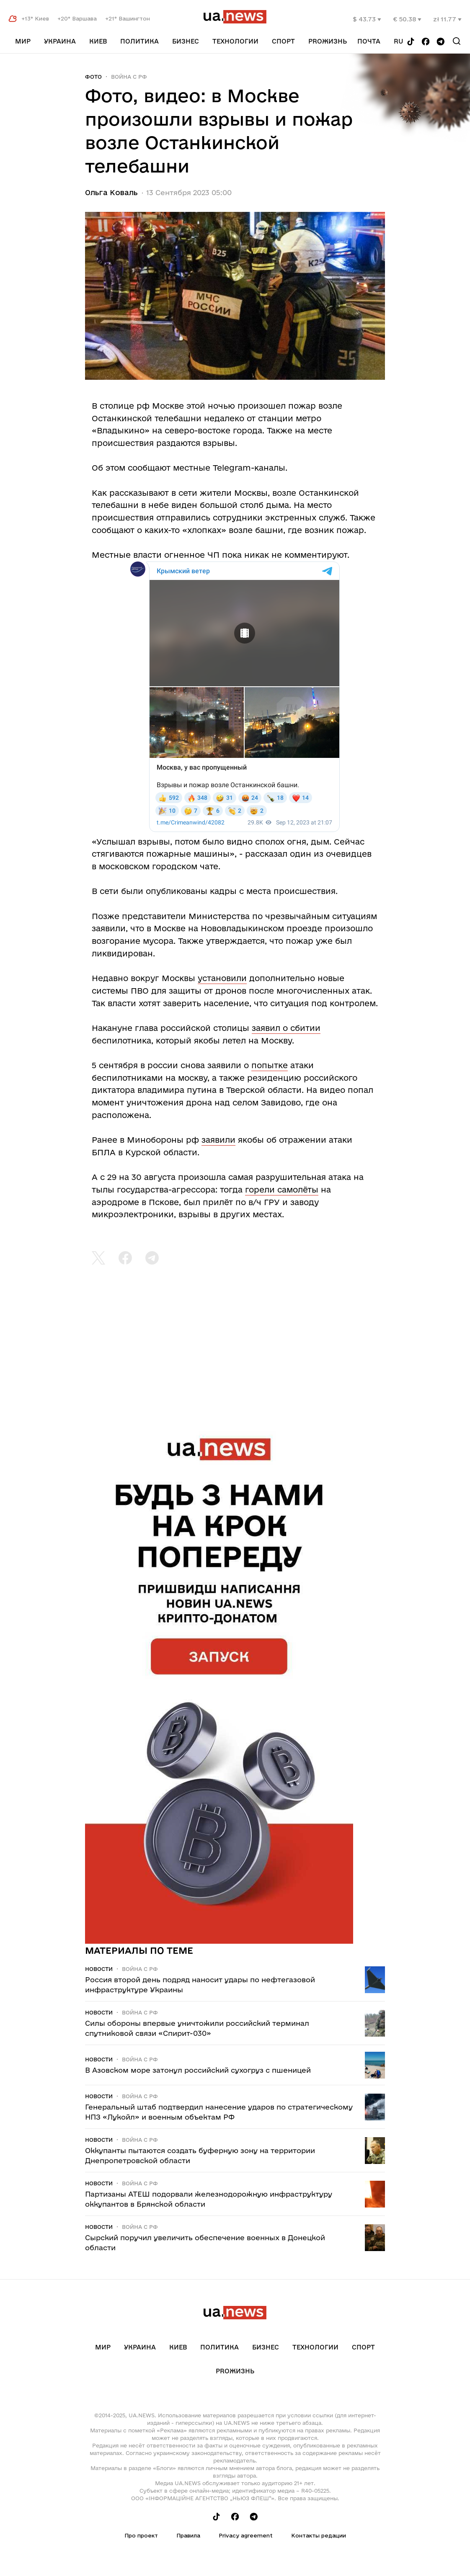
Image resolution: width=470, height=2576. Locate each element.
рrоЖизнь (327, 41)
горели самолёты (281, 1189)
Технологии (235, 41)
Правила (188, 2535)
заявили (218, 1139)
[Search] (457, 41)
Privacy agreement (246, 2535)
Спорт (283, 41)
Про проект (141, 2535)
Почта (368, 41)
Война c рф (129, 77)
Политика (139, 41)
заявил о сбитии (286, 1028)
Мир (23, 41)
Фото (93, 77)
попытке (269, 1065)
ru (398, 41)
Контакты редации (318, 2535)
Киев (98, 41)
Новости (99, 1969)
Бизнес (185, 41)
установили (222, 978)
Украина (60, 41)
